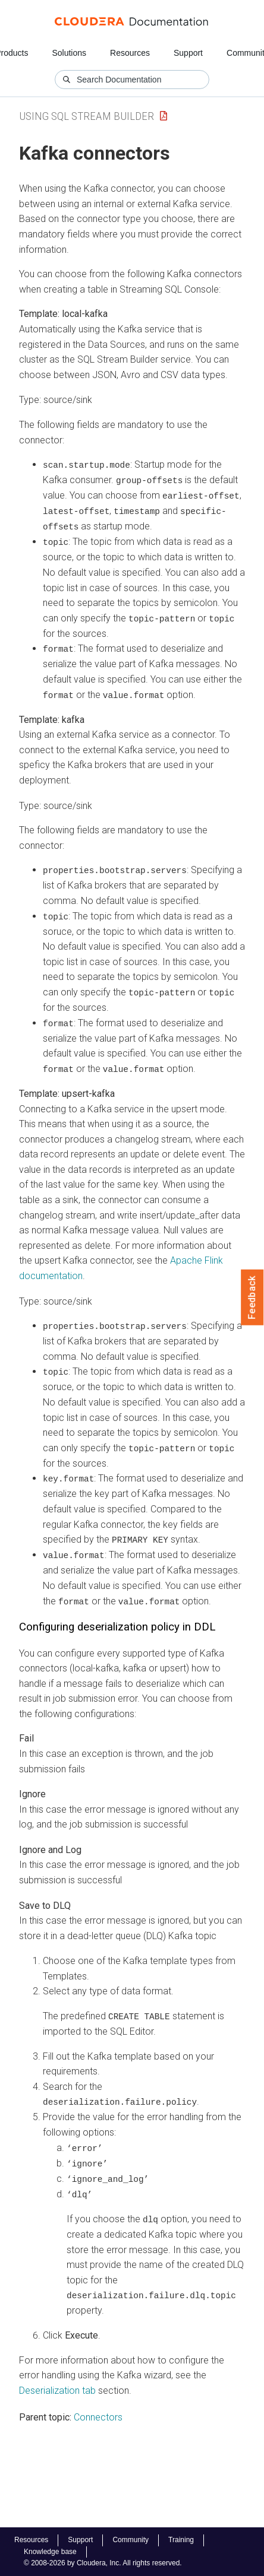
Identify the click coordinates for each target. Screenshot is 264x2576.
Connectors (98, 2409)
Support (188, 53)
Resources (130, 53)
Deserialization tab (57, 2382)
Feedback (252, 1297)
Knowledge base (50, 2552)
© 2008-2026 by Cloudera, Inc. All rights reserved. (103, 2563)
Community (130, 2540)
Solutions (69, 53)
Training (181, 2540)
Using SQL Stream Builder (86, 116)
